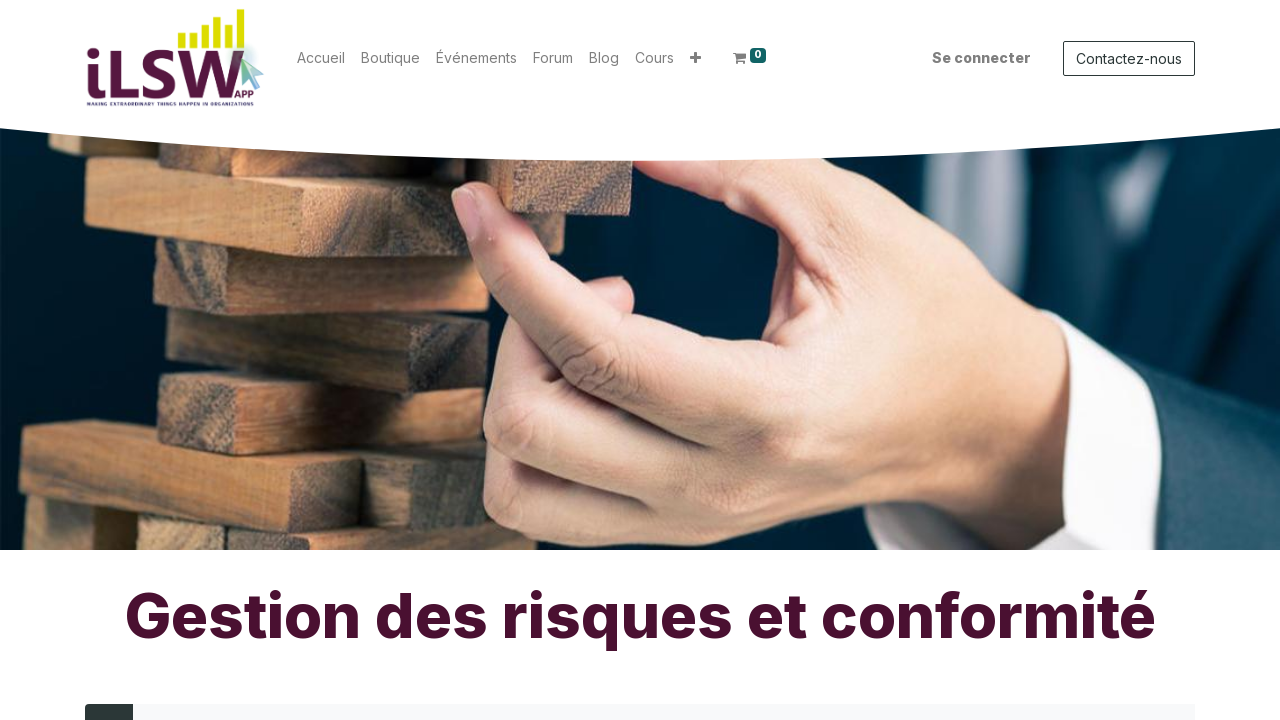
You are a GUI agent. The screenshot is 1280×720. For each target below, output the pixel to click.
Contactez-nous (1129, 58)
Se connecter (981, 57)
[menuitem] (321, 57)
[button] (695, 57)
